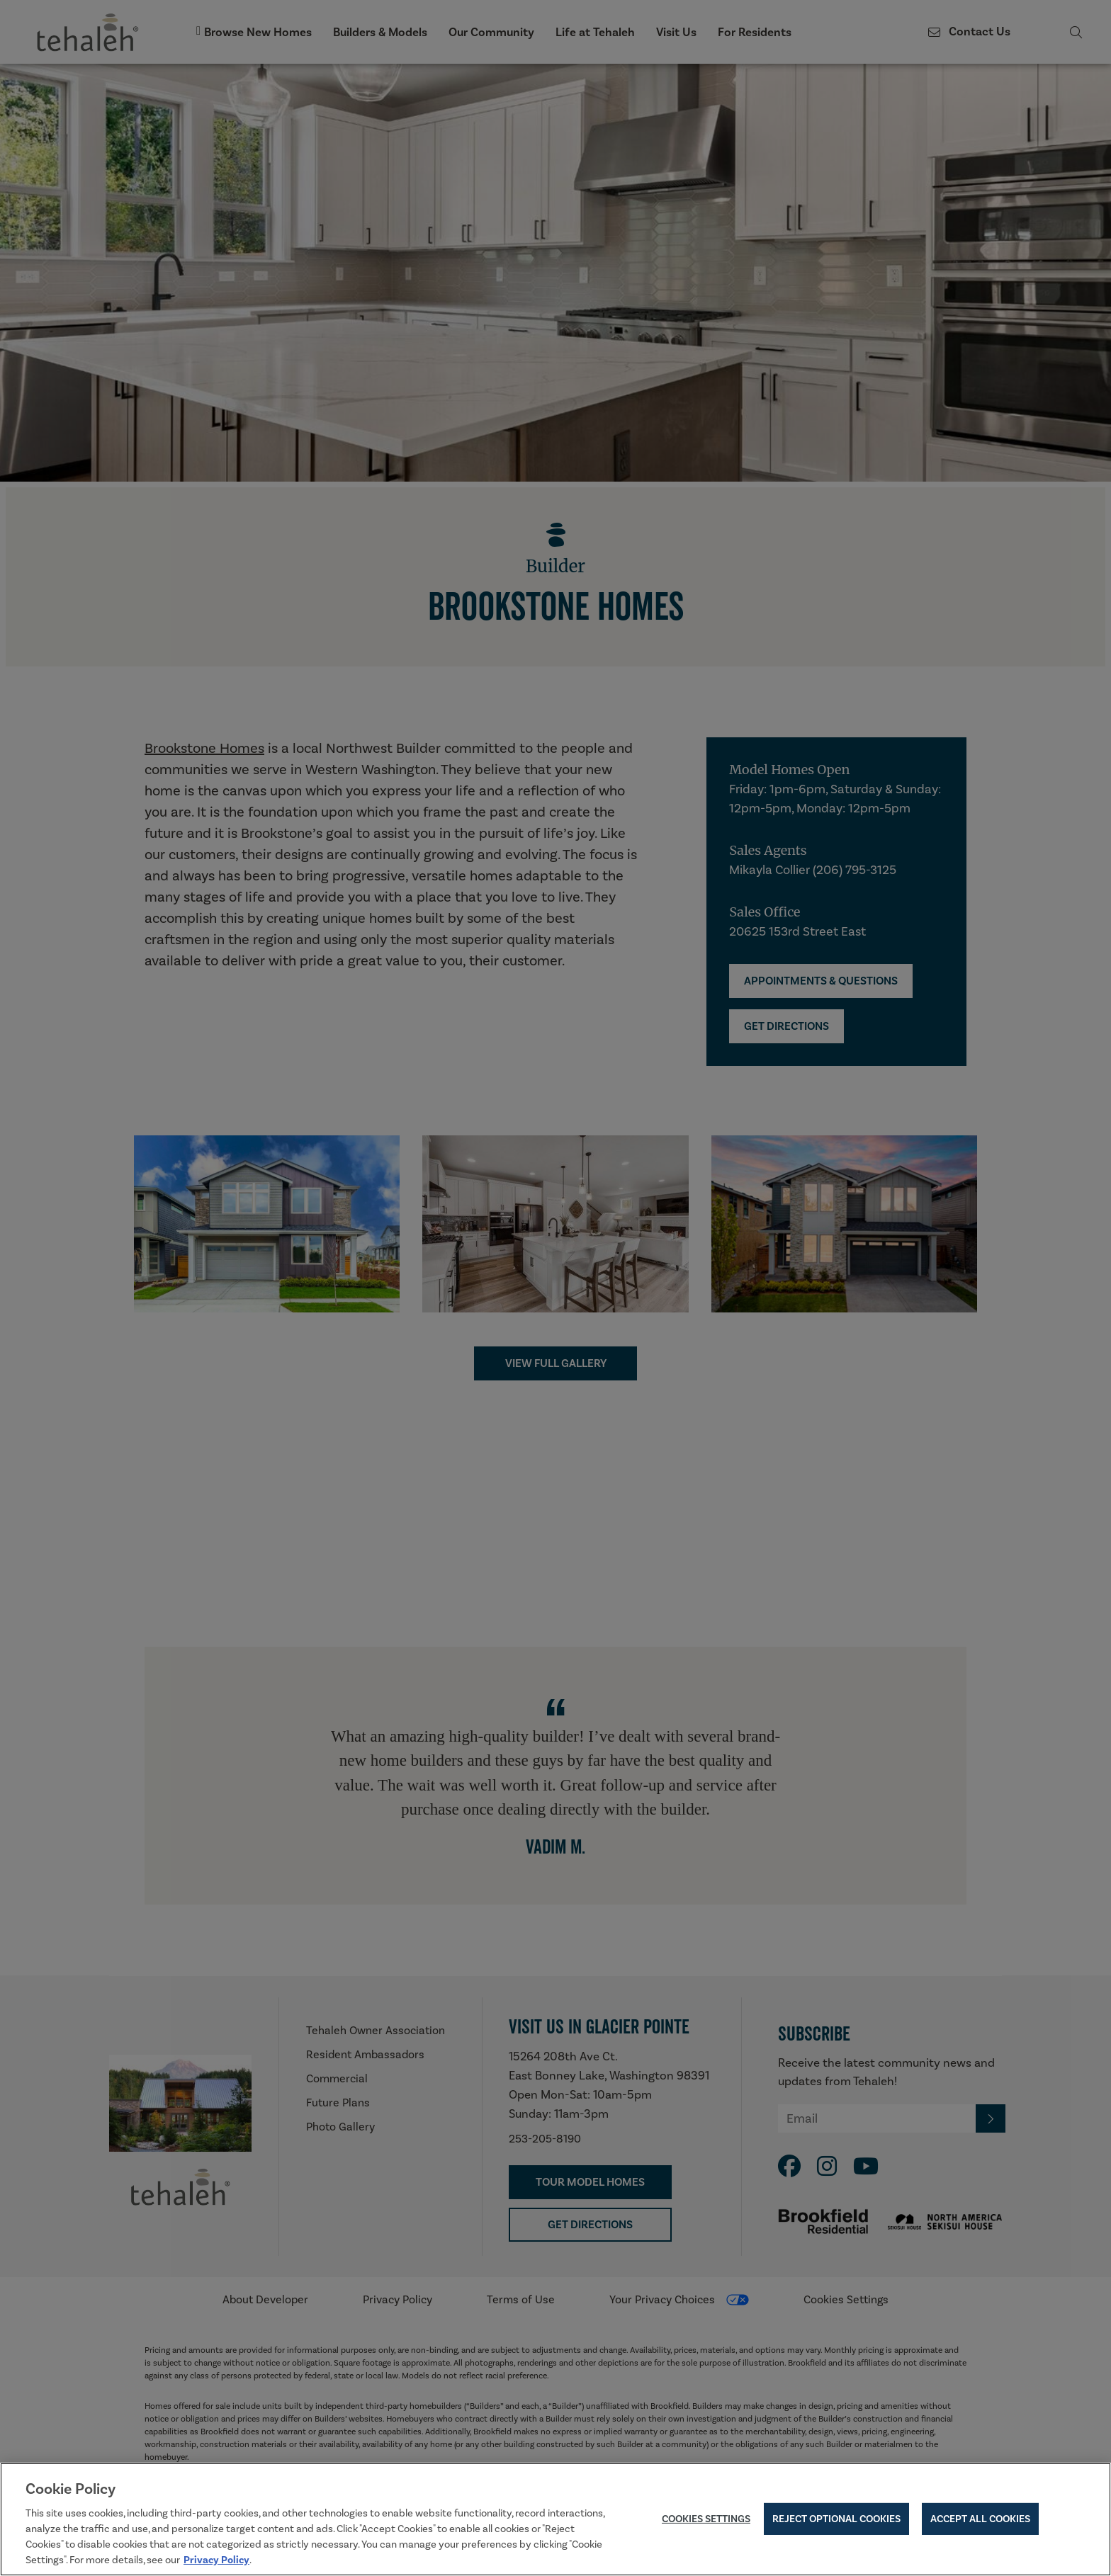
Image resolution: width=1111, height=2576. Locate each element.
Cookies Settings (706, 2520)
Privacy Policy (216, 2561)
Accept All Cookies (980, 2520)
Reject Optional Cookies (836, 2520)
